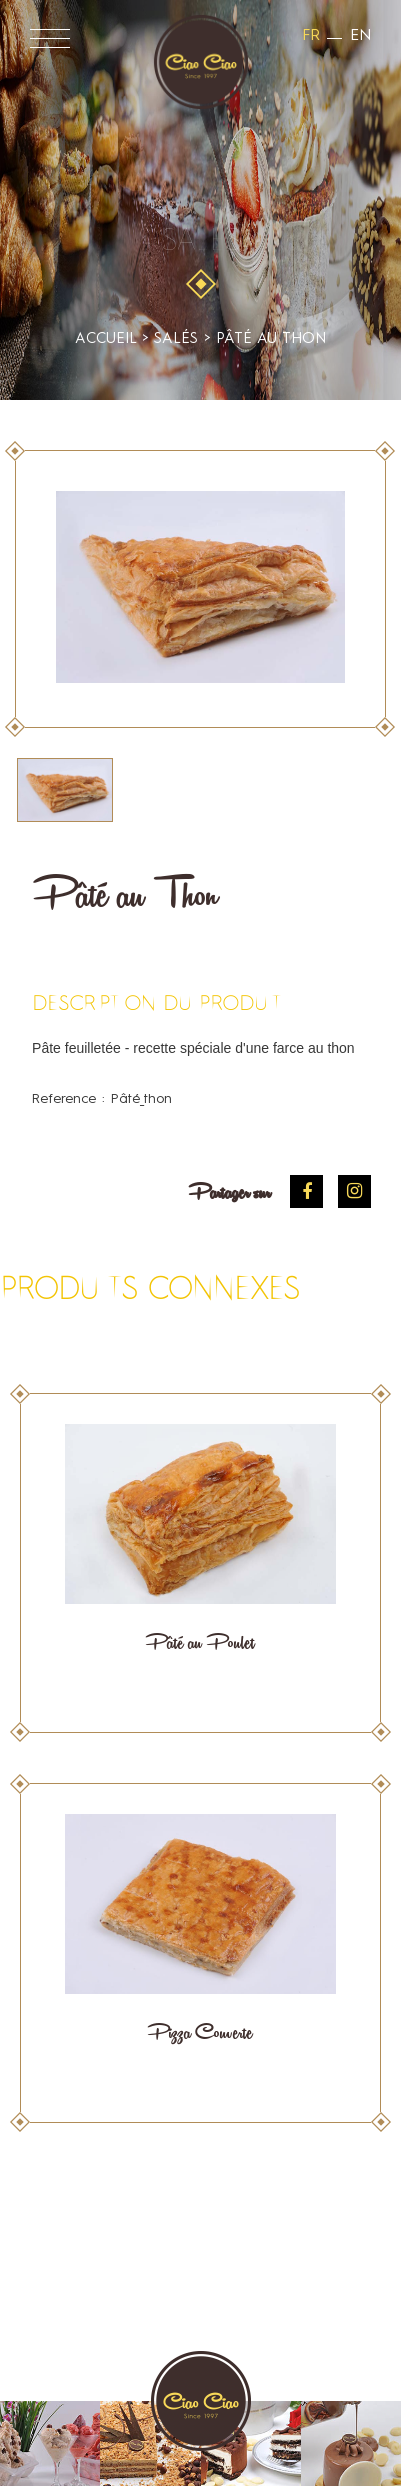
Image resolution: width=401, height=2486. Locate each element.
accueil (105, 339)
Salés (201, 242)
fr (311, 36)
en (360, 36)
